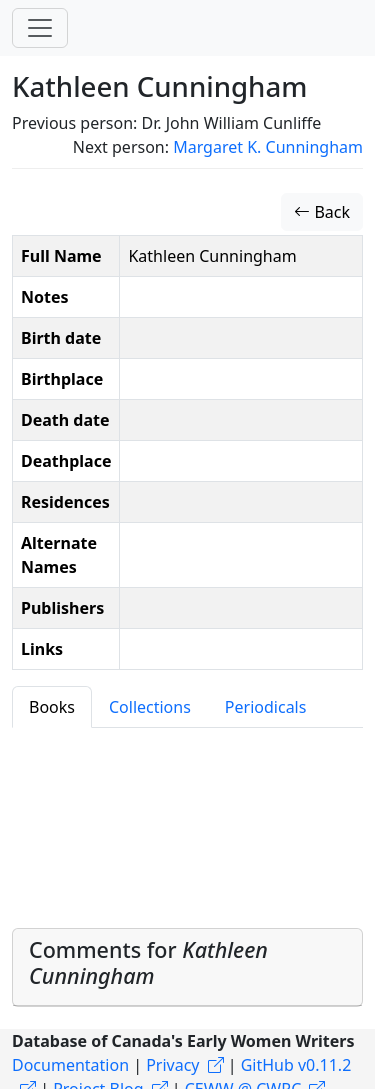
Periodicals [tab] (266, 707)
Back (322, 212)
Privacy (172, 1065)
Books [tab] (52, 707)
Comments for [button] (148, 962)
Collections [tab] (150, 707)
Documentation (70, 1065)
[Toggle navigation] (40, 28)
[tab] (187, 967)
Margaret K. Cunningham (268, 147)
